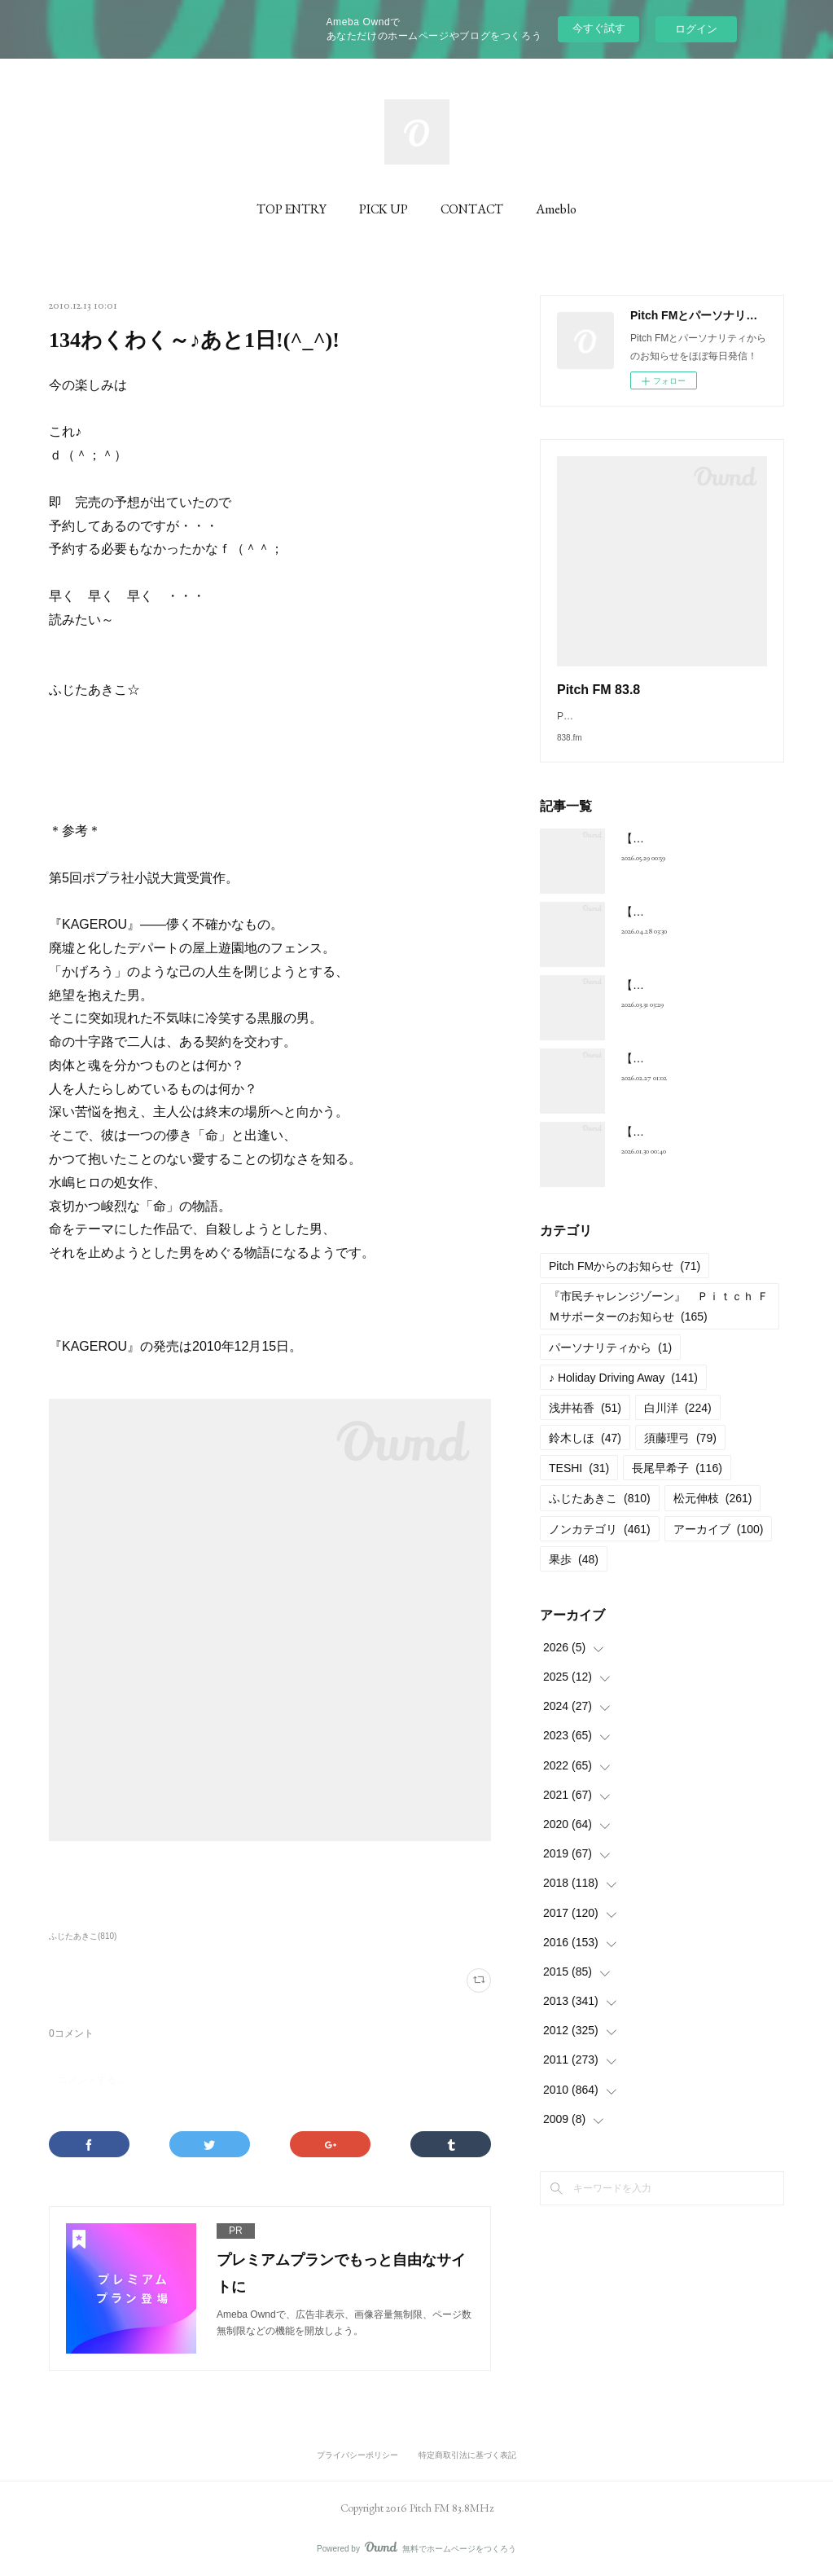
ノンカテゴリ (600, 1545)
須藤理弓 (680, 1454)
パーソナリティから (610, 1363)
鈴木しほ (585, 1454)
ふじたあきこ (600, 1514)
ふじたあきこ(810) (82, 1936)
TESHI (579, 1484)
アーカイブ (718, 1545)
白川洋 (678, 1424)
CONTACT (472, 209)
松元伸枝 (712, 1514)
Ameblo (556, 209)
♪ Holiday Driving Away (623, 1393)
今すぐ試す (598, 28)
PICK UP (383, 209)
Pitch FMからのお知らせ (624, 1282)
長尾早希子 (677, 1484)
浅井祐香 (585, 1424)
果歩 (573, 1575)
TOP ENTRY (291, 209)
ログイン (696, 29)
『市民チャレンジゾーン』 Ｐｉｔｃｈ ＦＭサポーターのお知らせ (659, 1322)
